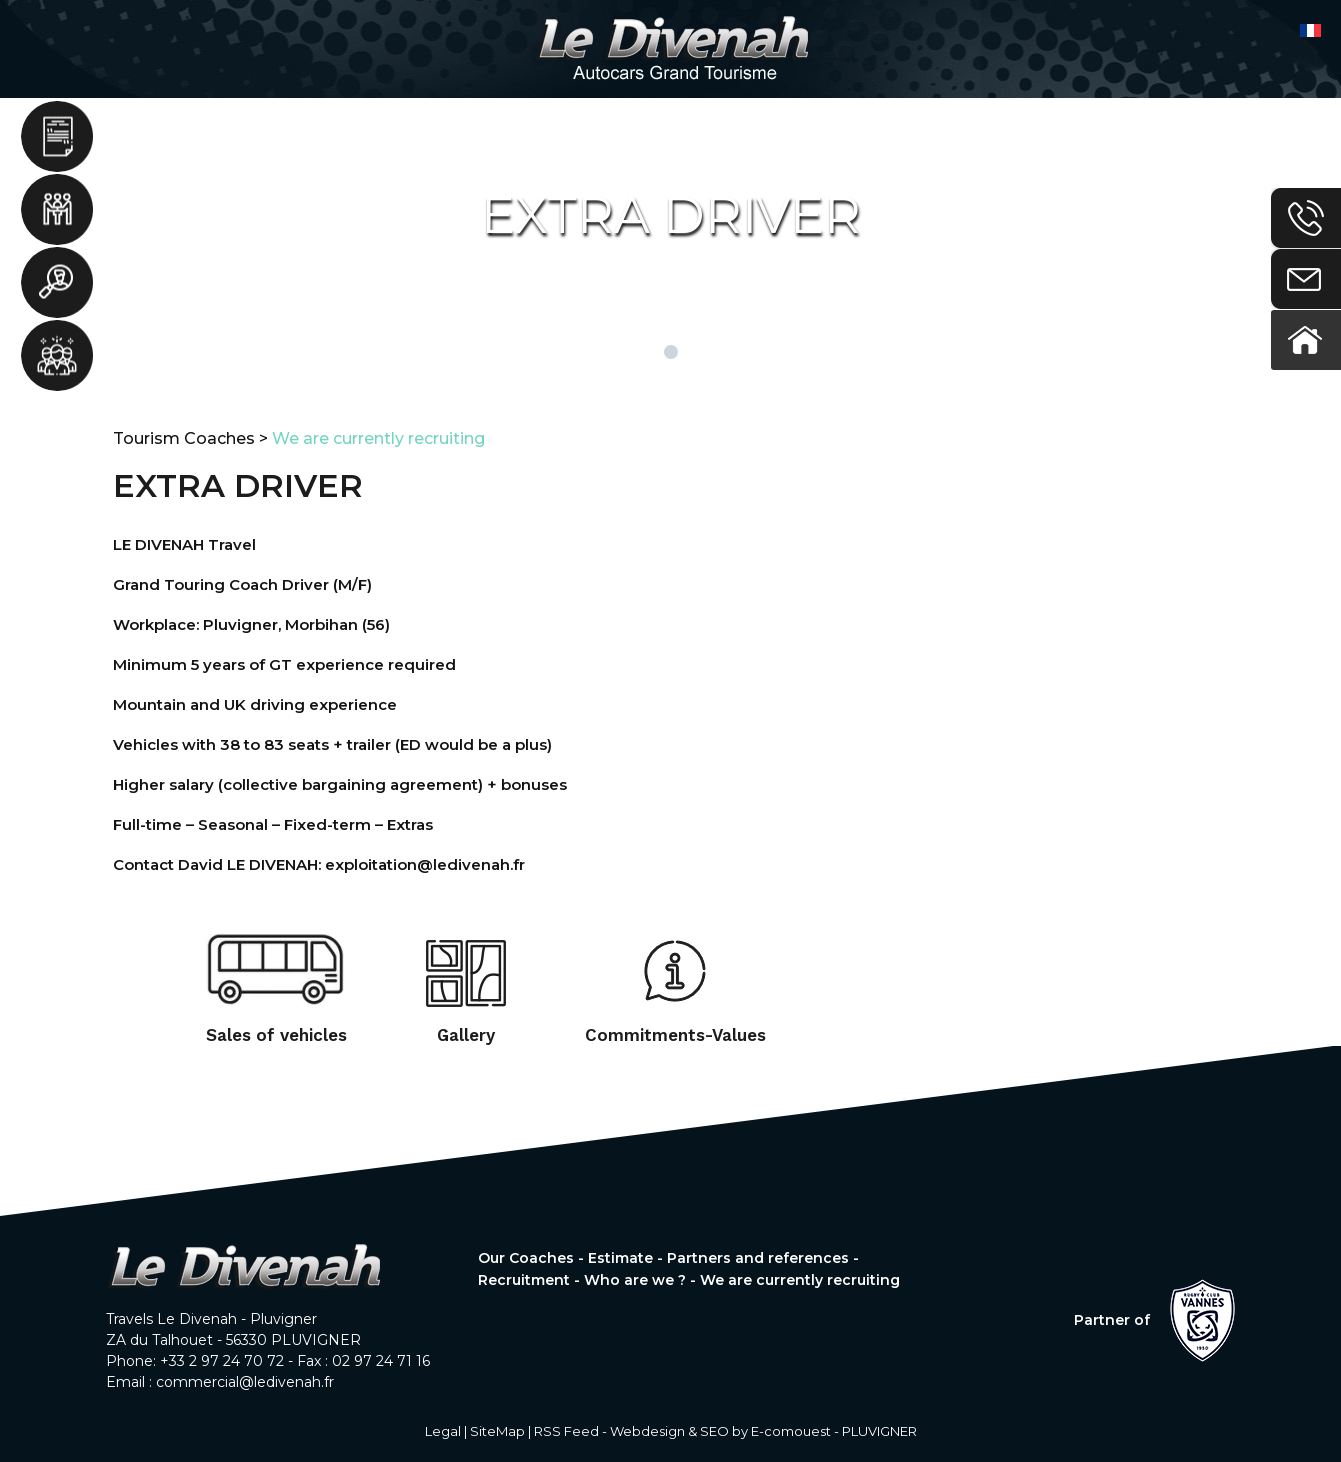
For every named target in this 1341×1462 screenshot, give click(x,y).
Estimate (58, 137)
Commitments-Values (675, 1035)
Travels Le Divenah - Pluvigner (211, 1319)
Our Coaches (526, 1258)
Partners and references (58, 211)
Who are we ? (58, 359)
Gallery (466, 1035)
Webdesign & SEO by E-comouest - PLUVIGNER (763, 1431)
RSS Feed (566, 1431)
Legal (443, 1431)
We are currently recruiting (378, 438)
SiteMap (497, 1431)
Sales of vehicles (276, 1035)
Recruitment (58, 285)
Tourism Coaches (184, 438)
